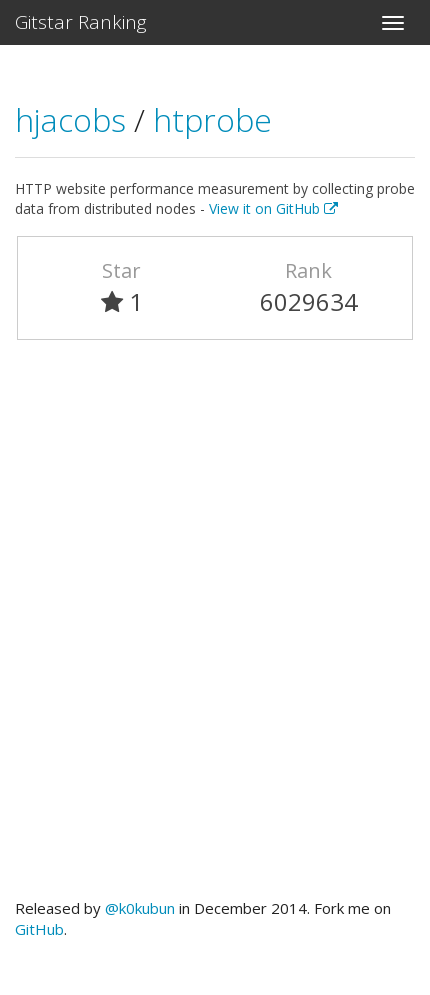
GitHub (39, 929)
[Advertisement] (215, 628)
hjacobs (74, 119)
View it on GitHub (273, 208)
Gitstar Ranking (81, 22)
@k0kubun (140, 908)
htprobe (212, 119)
